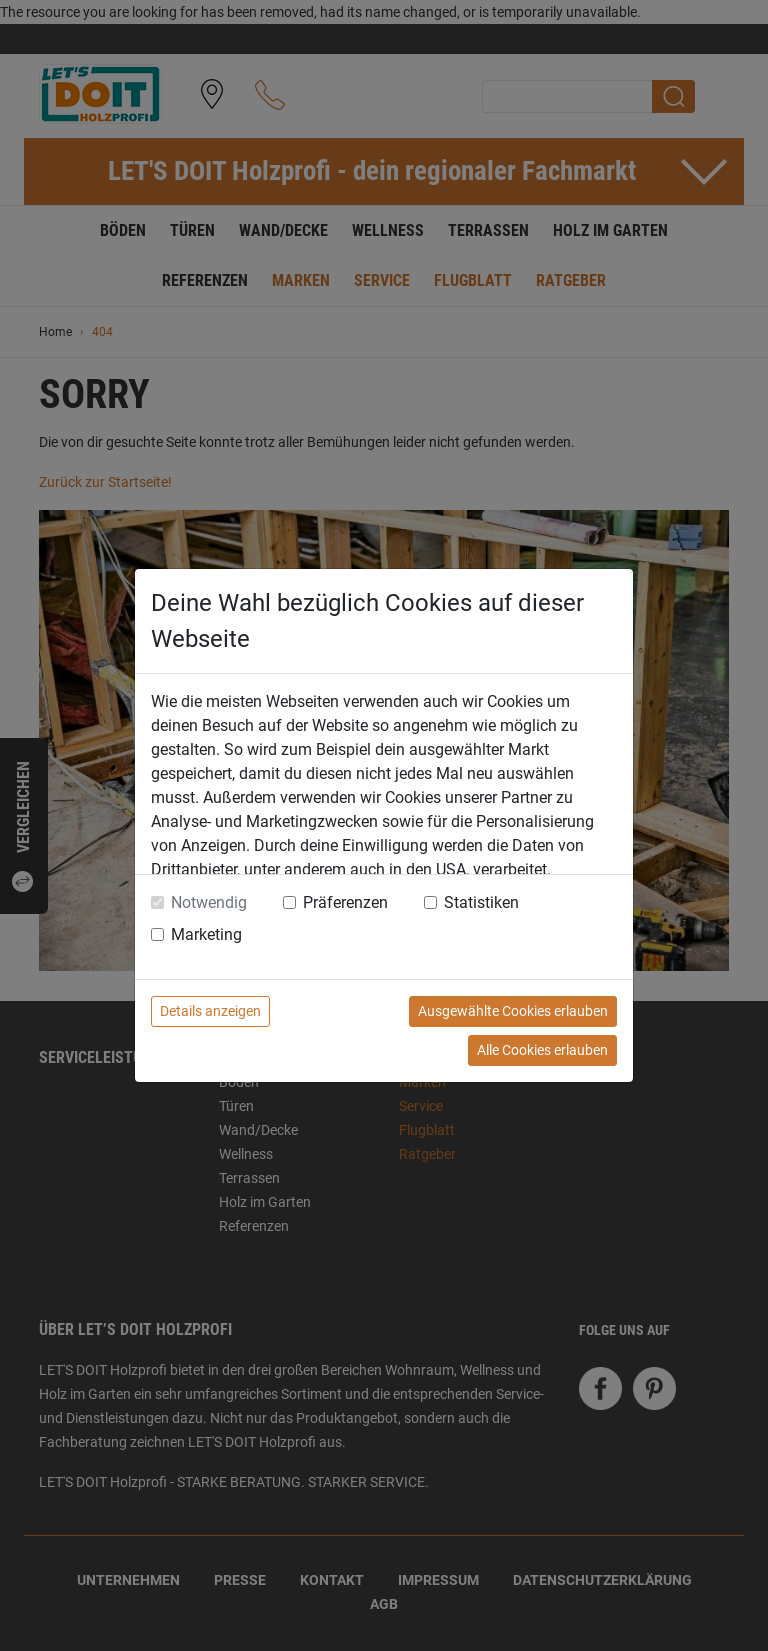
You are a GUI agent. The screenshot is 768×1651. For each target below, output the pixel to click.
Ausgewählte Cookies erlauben (513, 1011)
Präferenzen (345, 902)
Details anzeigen (210, 1011)
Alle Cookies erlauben (542, 1050)
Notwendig (209, 902)
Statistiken (481, 902)
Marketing (206, 934)
